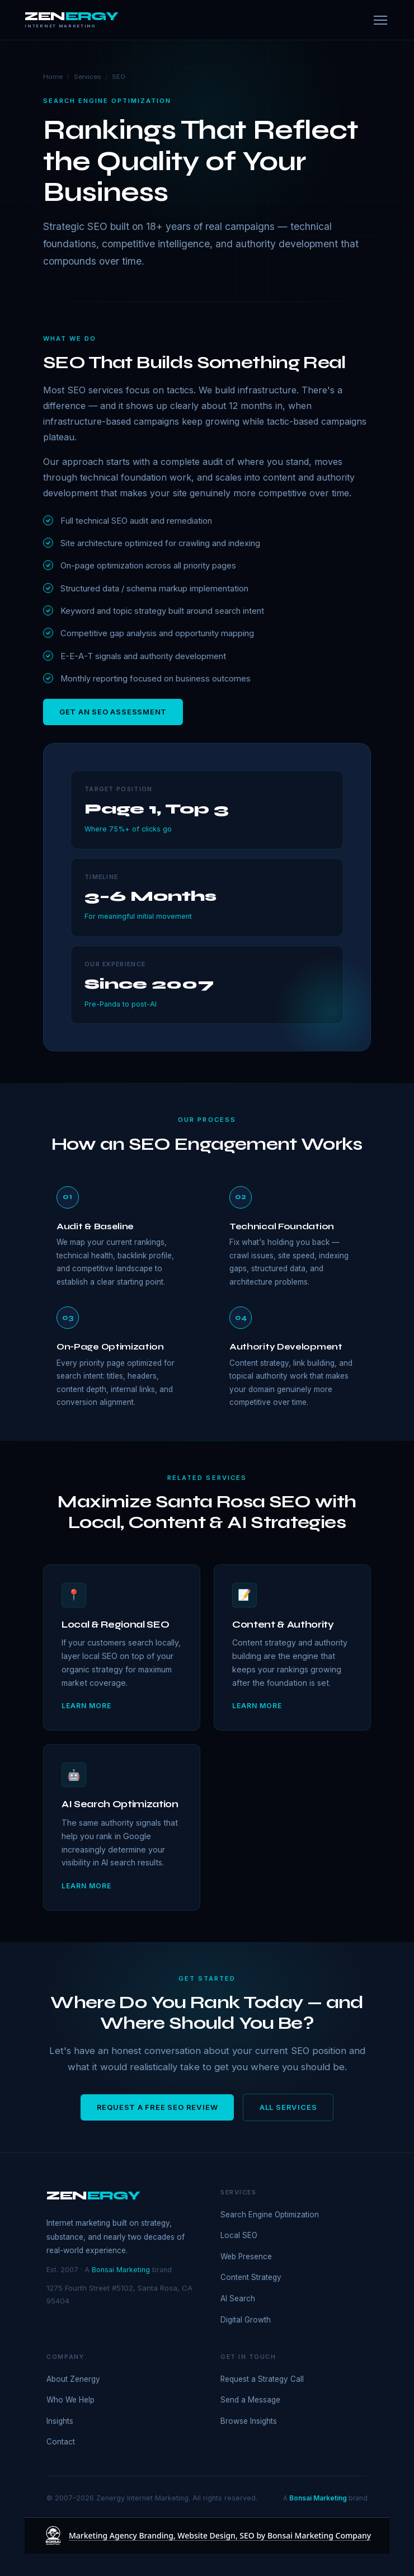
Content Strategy (250, 2277)
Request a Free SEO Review (157, 2107)
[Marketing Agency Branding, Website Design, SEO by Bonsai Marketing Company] (207, 2536)
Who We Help (70, 2399)
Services (87, 77)
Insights (59, 2421)
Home (53, 77)
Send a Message (250, 2399)
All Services (288, 2107)
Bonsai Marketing (121, 2269)
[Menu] (380, 20)
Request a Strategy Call (262, 2379)
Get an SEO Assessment (113, 711)
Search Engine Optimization (269, 2214)
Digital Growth (245, 2319)
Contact (60, 2441)
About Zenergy (73, 2379)
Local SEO (238, 2235)
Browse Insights (248, 2421)
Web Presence (246, 2256)
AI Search (237, 2298)
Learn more (86, 1705)
